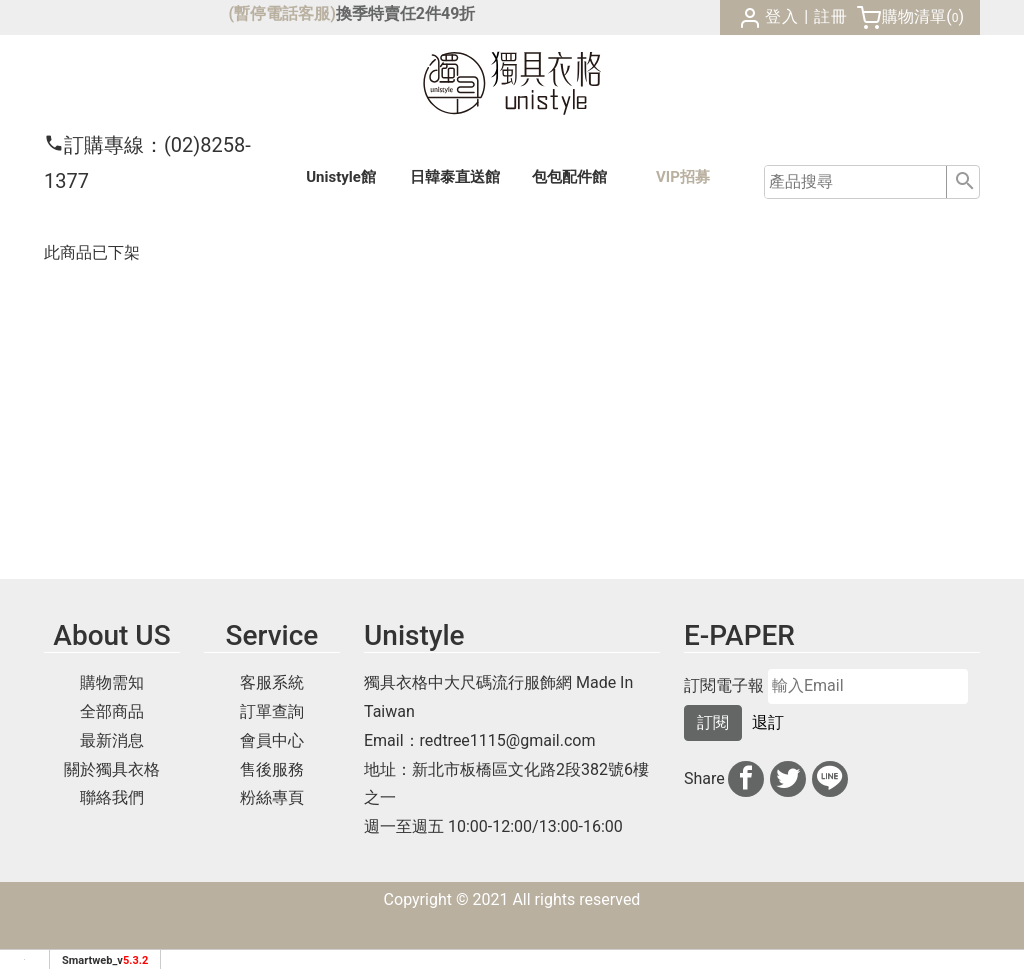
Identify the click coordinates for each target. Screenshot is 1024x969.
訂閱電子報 (724, 686)
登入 (782, 16)
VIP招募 (683, 177)
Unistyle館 (341, 177)
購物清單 (914, 16)
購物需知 (112, 682)
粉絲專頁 (272, 797)
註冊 (831, 16)
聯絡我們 (112, 797)
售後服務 (272, 769)
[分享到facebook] (746, 779)
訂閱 (713, 722)
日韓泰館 (455, 177)
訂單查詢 (272, 711)
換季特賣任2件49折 (406, 13)
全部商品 (112, 711)
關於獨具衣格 (112, 769)
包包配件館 (569, 177)
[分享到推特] (788, 779)
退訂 (768, 722)
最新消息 (112, 740)
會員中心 (272, 740)
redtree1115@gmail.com (508, 740)
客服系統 (272, 682)
